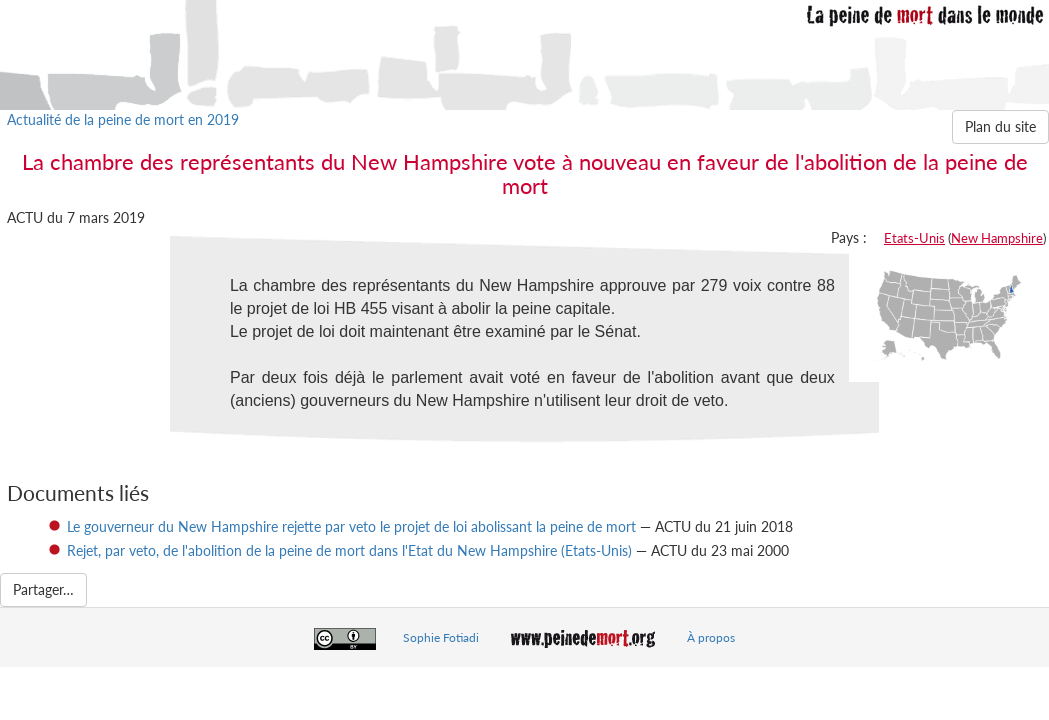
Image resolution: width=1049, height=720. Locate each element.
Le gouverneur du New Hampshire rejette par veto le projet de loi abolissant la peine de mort (351, 526)
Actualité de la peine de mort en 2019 (123, 119)
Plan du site (1000, 126)
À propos (711, 637)
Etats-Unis (914, 238)
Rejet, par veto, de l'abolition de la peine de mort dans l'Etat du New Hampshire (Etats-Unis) (349, 550)
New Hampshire (997, 238)
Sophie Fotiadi (441, 637)
